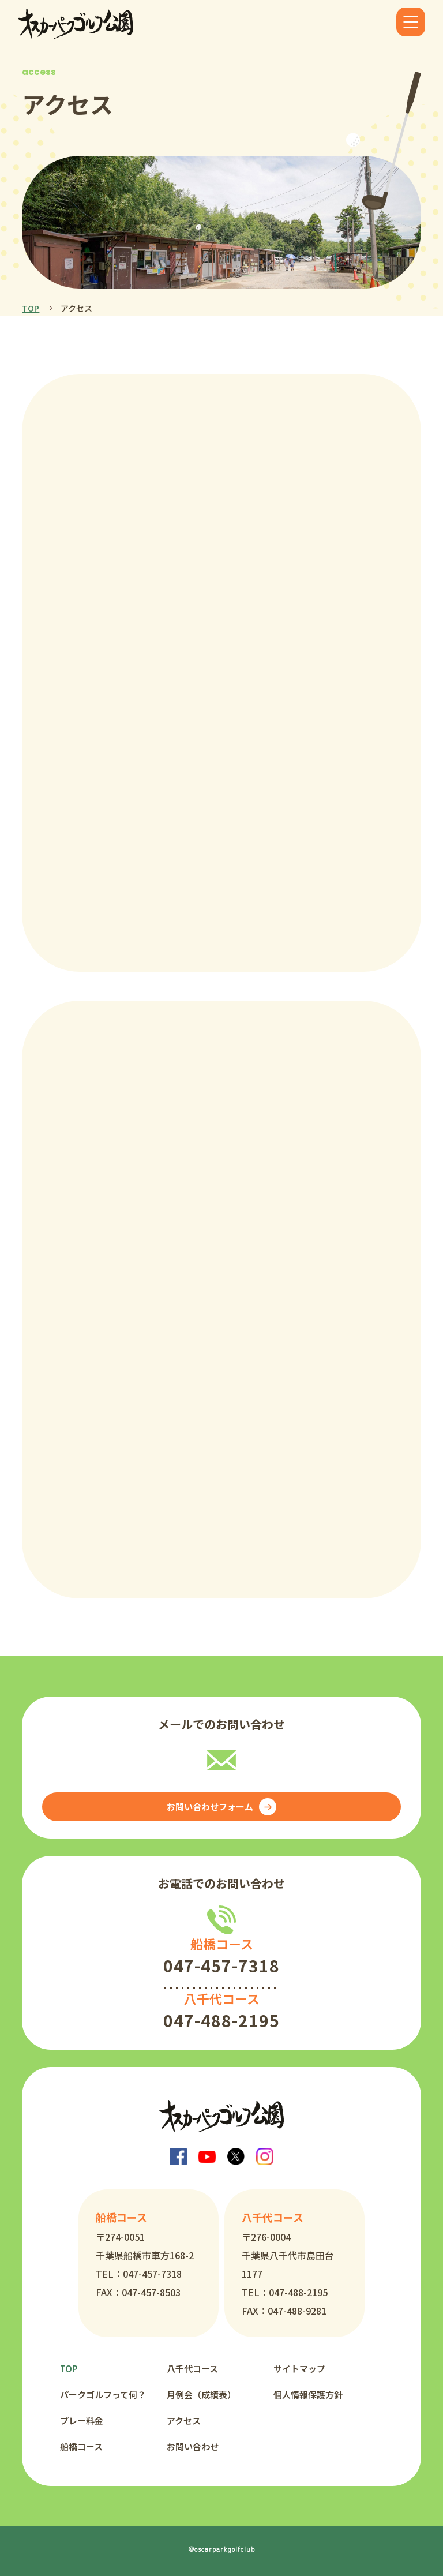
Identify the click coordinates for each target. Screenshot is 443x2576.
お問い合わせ (193, 2446)
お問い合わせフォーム (221, 1806)
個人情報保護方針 (308, 2394)
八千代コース (192, 2368)
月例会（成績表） (201, 2394)
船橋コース (81, 2446)
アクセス (184, 2420)
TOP (30, 308)
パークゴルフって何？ (103, 2394)
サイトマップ (299, 2368)
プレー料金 (81, 2420)
